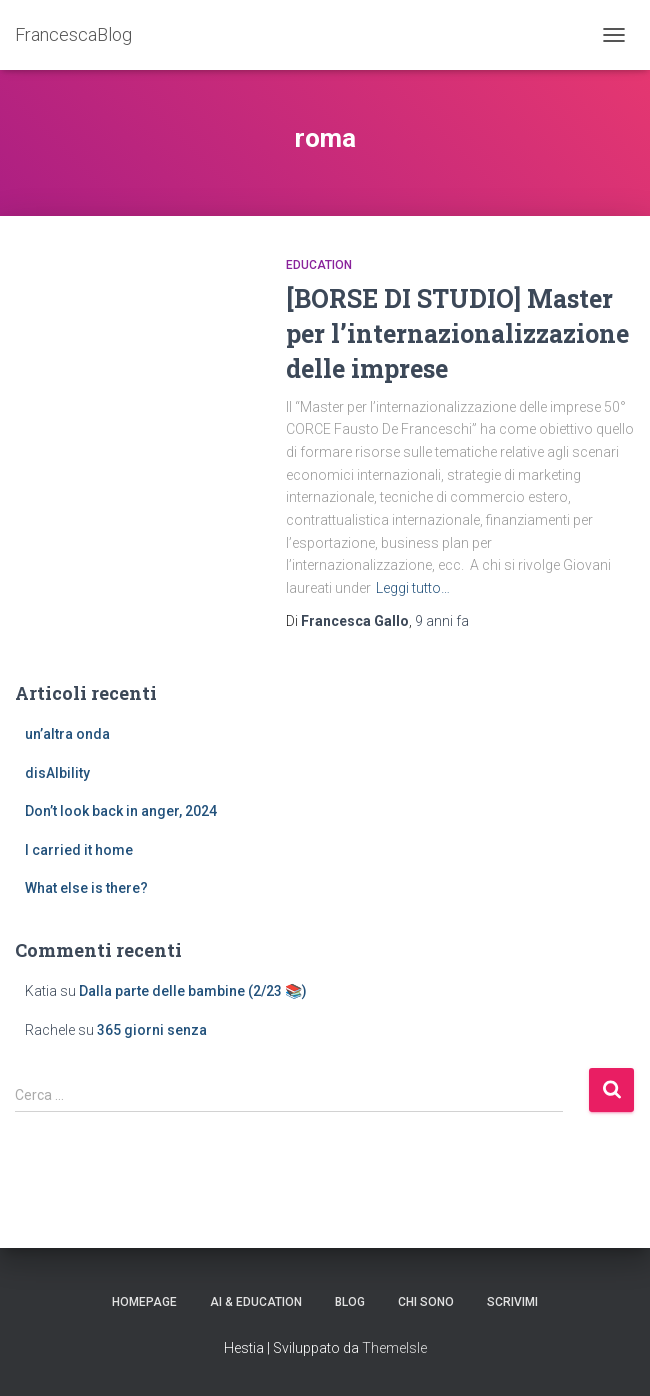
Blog (350, 1302)
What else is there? (86, 888)
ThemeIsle (394, 1348)
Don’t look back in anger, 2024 (121, 811)
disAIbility (57, 773)
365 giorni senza (152, 1030)
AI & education (256, 1302)
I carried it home (79, 850)
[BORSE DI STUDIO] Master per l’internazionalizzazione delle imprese (457, 333)
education (319, 265)
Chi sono (426, 1302)
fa (442, 621)
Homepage (144, 1302)
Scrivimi (512, 1302)
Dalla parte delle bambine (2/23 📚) (193, 991)
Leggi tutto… (413, 588)
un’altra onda (67, 734)
